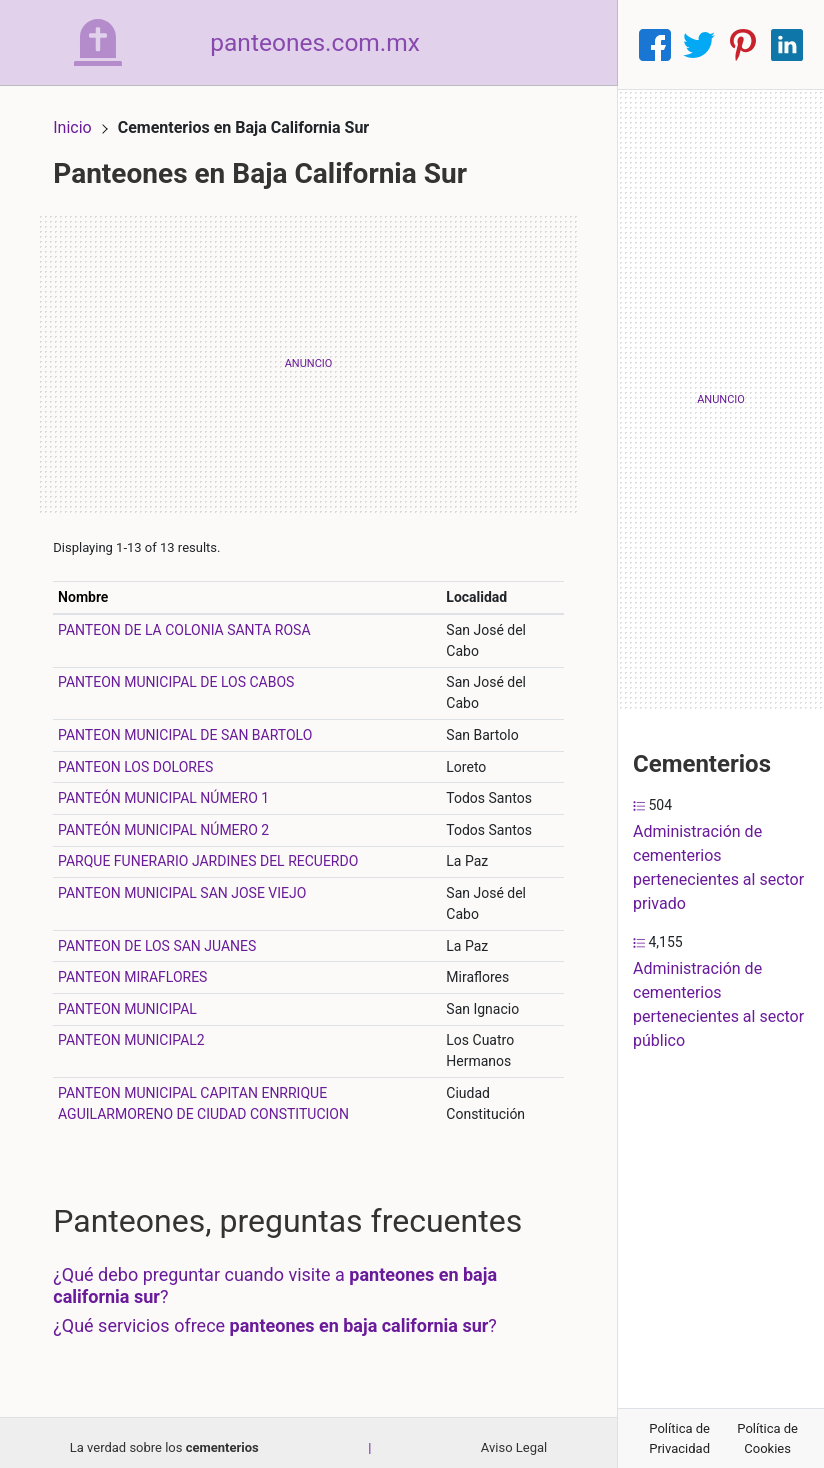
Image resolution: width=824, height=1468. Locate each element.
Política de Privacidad (679, 1438)
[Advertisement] (308, 355)
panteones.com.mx (336, 44)
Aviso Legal (514, 1438)
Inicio (82, 117)
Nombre (93, 588)
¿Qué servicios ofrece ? (285, 1317)
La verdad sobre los (164, 1438)
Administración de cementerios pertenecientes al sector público (718, 1004)
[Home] (103, 43)
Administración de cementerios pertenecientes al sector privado (718, 867)
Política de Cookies (767, 1438)
